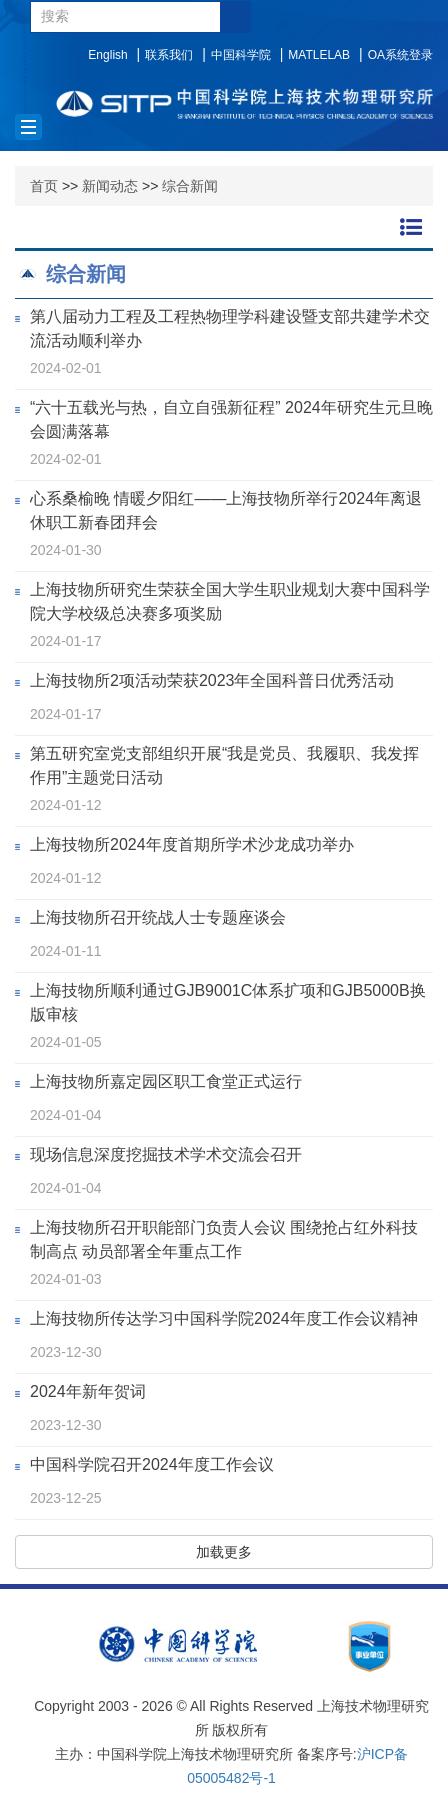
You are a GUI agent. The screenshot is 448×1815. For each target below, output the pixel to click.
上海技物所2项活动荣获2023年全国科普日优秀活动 (212, 680)
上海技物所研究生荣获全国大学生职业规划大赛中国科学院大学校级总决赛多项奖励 (230, 601)
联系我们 (169, 55)
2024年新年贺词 (88, 1391)
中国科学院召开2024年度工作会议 (152, 1464)
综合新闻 (190, 186)
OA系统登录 (400, 55)
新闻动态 (110, 186)
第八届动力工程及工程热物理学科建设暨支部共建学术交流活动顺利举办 (230, 328)
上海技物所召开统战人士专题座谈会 (158, 917)
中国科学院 (241, 55)
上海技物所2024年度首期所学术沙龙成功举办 (192, 844)
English (107, 55)
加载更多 (224, 1552)
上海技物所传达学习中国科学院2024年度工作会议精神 (224, 1318)
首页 (44, 186)
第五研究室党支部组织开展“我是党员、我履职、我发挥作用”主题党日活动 (224, 765)
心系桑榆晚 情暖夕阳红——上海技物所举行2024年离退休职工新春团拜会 (226, 510)
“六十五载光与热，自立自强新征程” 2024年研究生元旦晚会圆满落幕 (231, 419)
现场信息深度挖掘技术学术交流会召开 (166, 1154)
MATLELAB (319, 55)
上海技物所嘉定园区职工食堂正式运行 (166, 1081)
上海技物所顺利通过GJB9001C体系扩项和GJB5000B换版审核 (228, 1002)
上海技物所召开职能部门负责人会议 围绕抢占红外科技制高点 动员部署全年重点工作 (224, 1239)
